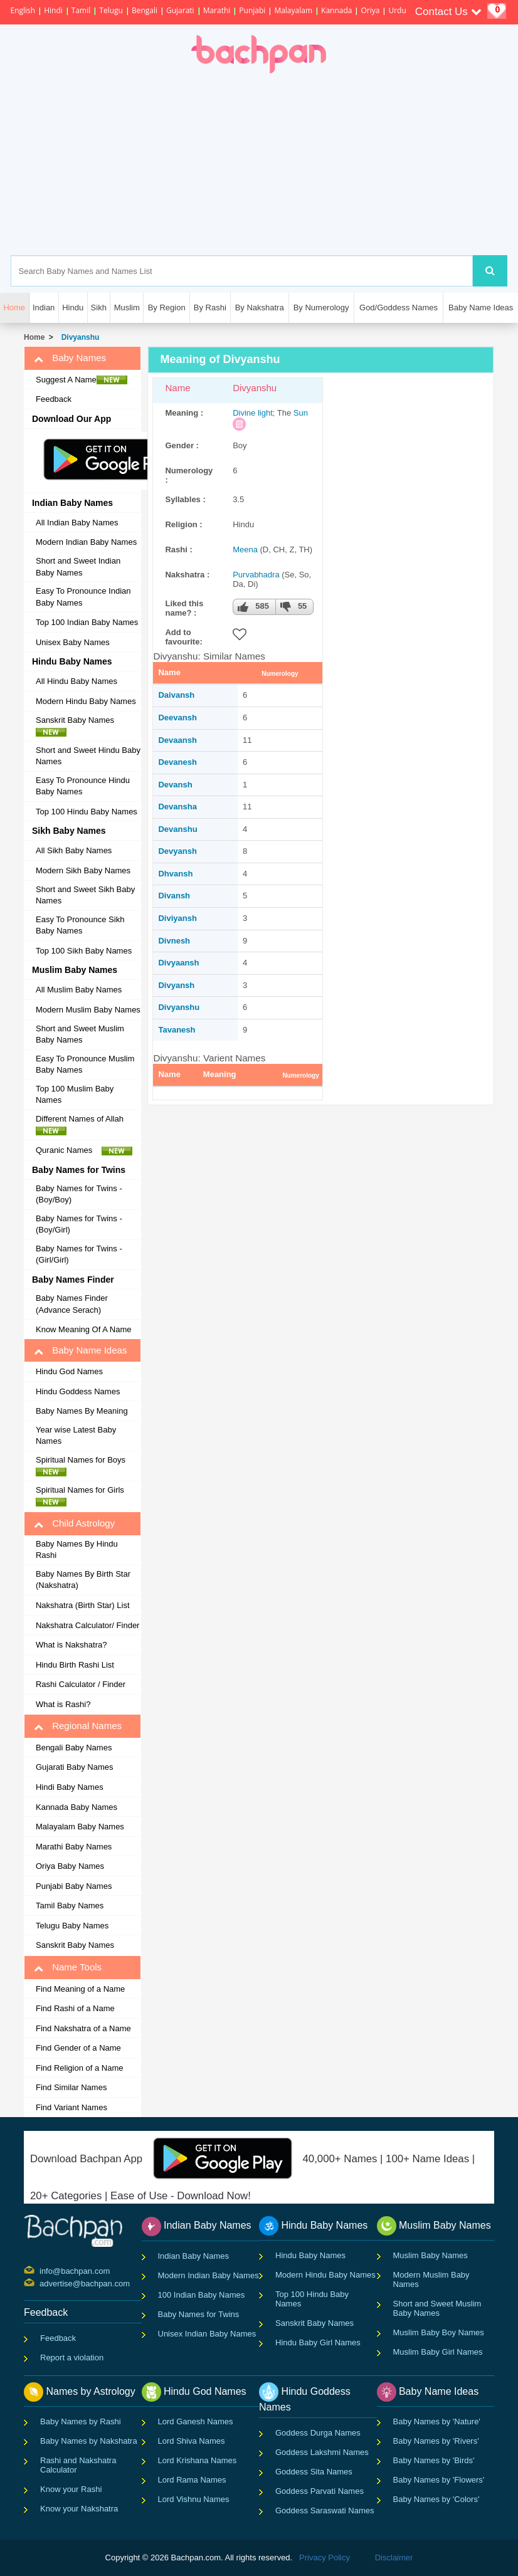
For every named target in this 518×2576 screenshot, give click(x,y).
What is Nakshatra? (71, 1644)
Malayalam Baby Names (80, 1826)
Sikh (99, 307)
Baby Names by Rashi (80, 2421)
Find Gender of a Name (78, 2048)
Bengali (144, 10)
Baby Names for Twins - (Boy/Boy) (79, 1194)
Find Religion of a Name (79, 2068)
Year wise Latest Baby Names (76, 1435)
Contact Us (448, 12)
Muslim (127, 307)
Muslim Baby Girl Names (438, 2352)
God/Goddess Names (398, 307)
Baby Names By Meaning (82, 1411)
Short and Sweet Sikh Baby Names (85, 895)
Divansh (174, 895)
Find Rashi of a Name (75, 2008)
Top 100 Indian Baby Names (87, 622)
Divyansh (176, 985)
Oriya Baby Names (70, 1866)
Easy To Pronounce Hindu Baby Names (83, 786)
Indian (44, 307)
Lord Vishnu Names (194, 2499)
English (23, 10)
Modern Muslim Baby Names (88, 1009)
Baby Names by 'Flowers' (439, 2479)
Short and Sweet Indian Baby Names (78, 566)
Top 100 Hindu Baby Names (86, 811)
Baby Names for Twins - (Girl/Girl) (79, 1254)
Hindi (53, 10)
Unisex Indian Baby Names (207, 2333)
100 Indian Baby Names (201, 2295)
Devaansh (177, 740)
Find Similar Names (71, 2087)
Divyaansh (178, 962)
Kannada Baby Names (76, 1807)
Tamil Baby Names (69, 1905)
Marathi (217, 10)
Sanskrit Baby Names (78, 726)
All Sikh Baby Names (74, 850)
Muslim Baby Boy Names (438, 2332)
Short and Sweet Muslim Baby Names (80, 1034)
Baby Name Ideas (480, 307)
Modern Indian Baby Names (86, 542)
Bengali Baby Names (74, 1747)
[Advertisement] (313, 164)
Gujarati (180, 10)
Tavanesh (176, 1029)
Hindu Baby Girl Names (318, 2342)
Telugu (111, 10)
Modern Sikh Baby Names (83, 870)
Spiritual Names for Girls (83, 1495)
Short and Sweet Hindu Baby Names (88, 756)
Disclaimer (394, 2557)
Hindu (72, 307)
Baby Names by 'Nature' (436, 2421)
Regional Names (78, 1726)
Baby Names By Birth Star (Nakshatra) (83, 1579)
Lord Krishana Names (197, 2460)
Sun (300, 413)
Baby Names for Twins (199, 2314)
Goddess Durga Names (318, 2432)
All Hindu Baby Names (76, 681)
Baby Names (70, 358)
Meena (245, 549)
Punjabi (252, 10)
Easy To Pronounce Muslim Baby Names (85, 1064)
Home (34, 337)
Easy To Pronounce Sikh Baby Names (80, 925)
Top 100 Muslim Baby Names (75, 1094)
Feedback (53, 399)
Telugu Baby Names (72, 1925)
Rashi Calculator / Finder (80, 1684)
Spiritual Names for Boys (84, 1465)
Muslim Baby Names (430, 2255)
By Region (167, 307)
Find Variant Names (71, 2107)
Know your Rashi (71, 2489)
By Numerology (321, 307)
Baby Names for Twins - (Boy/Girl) (79, 1224)
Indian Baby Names (193, 2256)
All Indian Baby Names (77, 522)
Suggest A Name (81, 380)
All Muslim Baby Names (79, 989)
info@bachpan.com (41, 2270)
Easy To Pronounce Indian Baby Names (83, 596)
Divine (244, 413)
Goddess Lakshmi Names (322, 2452)
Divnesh (174, 940)
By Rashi (210, 307)
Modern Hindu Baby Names (86, 701)
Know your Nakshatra (79, 2508)
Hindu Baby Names (310, 2255)
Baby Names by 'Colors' (436, 2499)
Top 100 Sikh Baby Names (84, 950)
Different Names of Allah (83, 1124)
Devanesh (177, 762)
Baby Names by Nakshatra (88, 2441)
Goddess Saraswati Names (324, 2510)
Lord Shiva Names (191, 2441)
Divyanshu (78, 337)
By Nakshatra (259, 307)
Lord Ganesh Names (195, 2421)
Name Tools (68, 1967)
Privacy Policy (324, 2557)
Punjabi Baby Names (74, 1886)
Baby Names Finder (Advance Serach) (72, 1304)
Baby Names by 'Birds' (434, 2460)
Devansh (175, 784)
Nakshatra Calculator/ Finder (87, 1625)
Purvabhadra (256, 574)
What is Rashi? (63, 1704)
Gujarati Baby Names (75, 1767)
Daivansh (176, 695)
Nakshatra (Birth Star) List (83, 1605)
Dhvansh (175, 873)
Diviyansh (177, 918)
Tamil (80, 10)
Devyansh (177, 851)
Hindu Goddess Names (78, 1391)
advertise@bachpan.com (41, 2282)
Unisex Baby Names (73, 642)
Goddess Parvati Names (319, 2491)
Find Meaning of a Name (80, 1989)
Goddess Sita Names (313, 2471)
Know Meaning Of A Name (83, 1329)
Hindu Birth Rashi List (75, 1664)
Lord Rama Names (192, 2479)
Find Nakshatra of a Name (83, 2028)
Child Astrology (74, 1523)
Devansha (177, 806)
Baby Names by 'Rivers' (436, 2441)
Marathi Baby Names (74, 1846)
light (265, 413)
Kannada (336, 10)
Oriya (370, 10)
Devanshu (177, 829)
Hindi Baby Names (69, 1787)
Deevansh (177, 717)
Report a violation (71, 2357)
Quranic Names (84, 1150)
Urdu (397, 10)
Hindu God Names (69, 1371)
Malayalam (293, 10)
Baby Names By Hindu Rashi (77, 1549)
